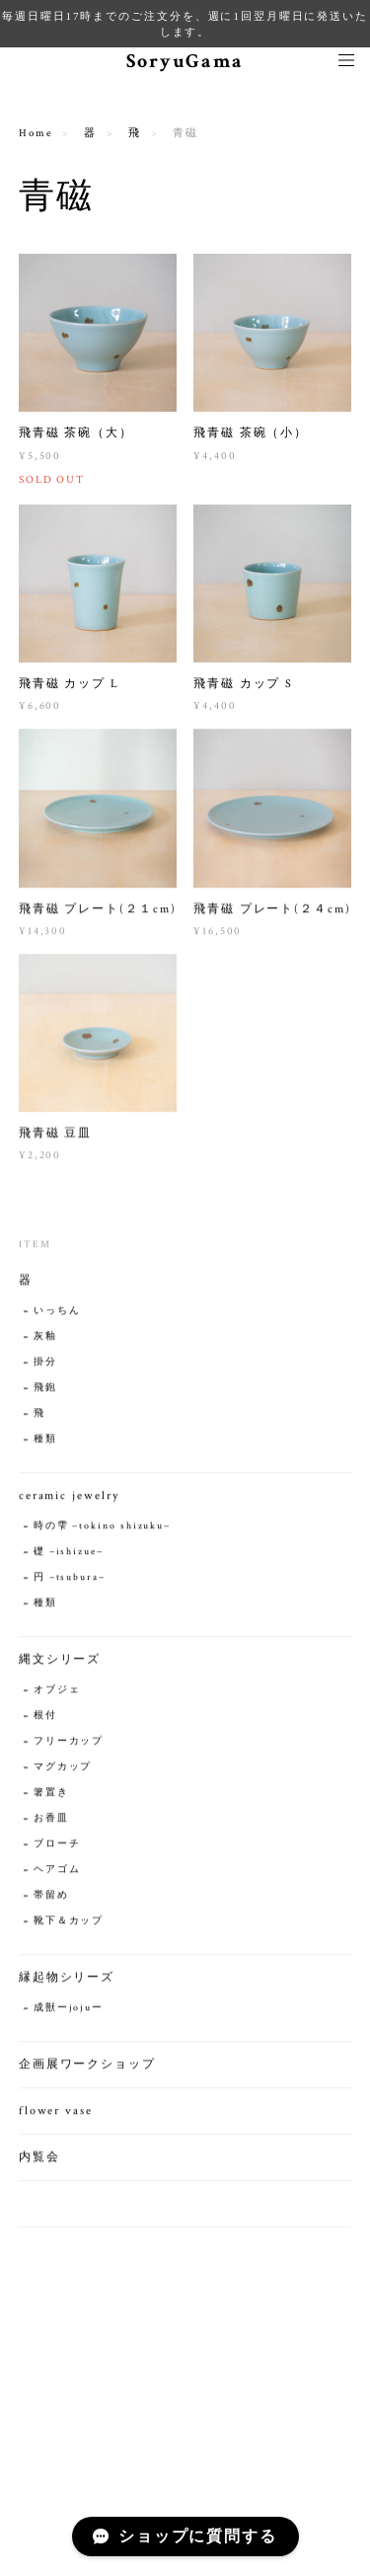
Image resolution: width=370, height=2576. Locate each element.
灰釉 (45, 1338)
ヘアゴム (57, 1871)
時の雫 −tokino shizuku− (102, 1528)
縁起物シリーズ (66, 1979)
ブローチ (57, 1845)
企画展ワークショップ (87, 2066)
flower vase (56, 2112)
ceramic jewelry (69, 1497)
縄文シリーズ (60, 1661)
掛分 (45, 1364)
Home (36, 133)
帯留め (51, 1897)
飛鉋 (45, 1389)
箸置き (51, 1794)
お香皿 (51, 1820)
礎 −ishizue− (69, 1553)
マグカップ (63, 1768)
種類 (45, 1441)
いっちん (57, 1312)
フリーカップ (69, 1743)
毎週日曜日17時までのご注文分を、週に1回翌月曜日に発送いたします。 (185, 24)
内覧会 (39, 2158)
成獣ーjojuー (69, 2009)
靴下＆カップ (69, 1922)
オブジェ (57, 1691)
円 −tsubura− (70, 1579)
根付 (45, 1717)
